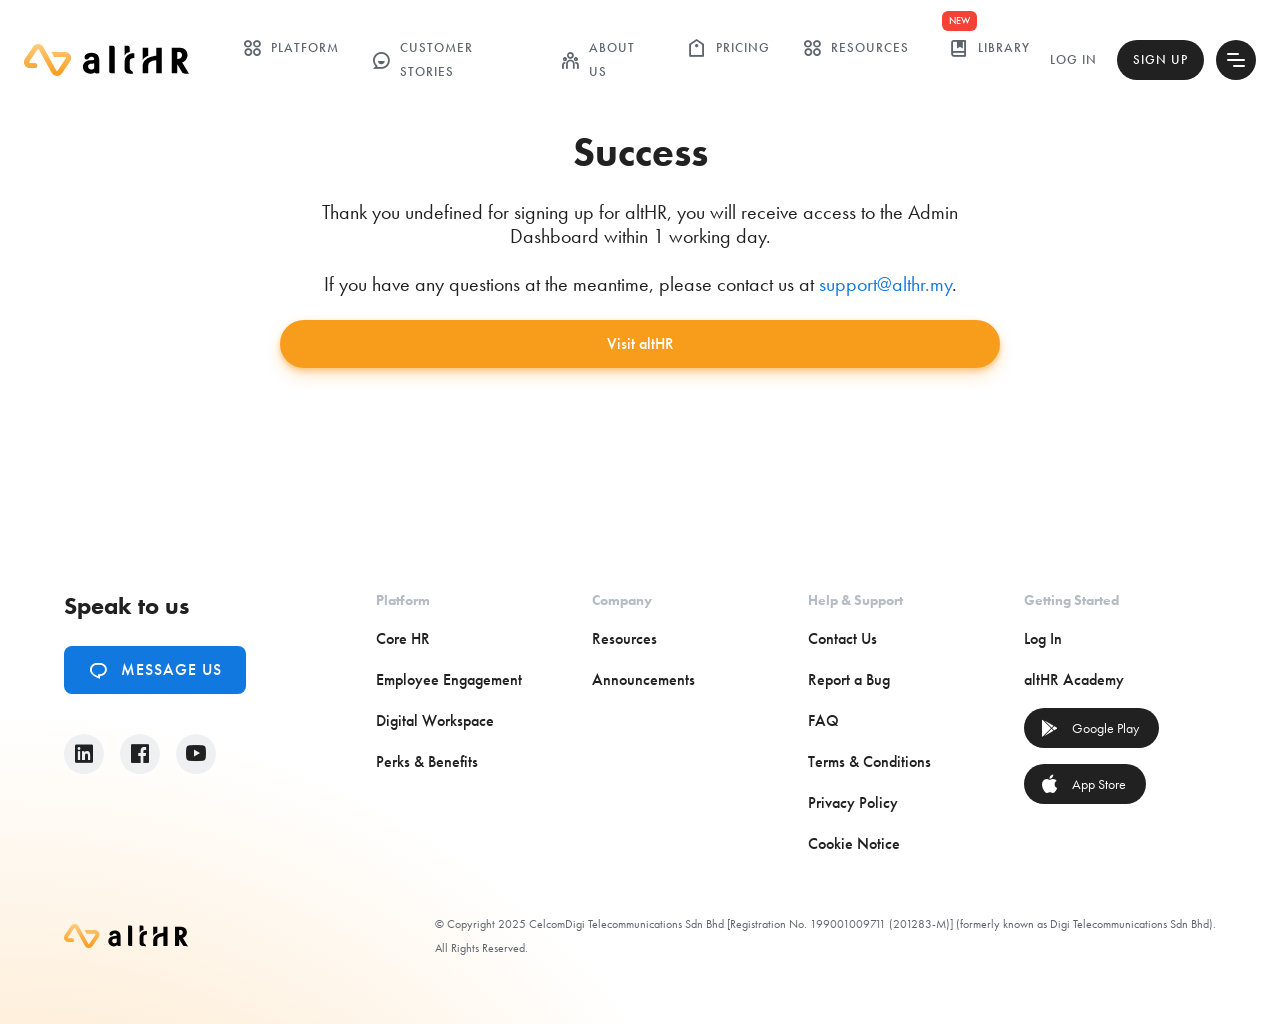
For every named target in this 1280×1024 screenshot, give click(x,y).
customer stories (422, 59)
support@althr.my (885, 284)
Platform (290, 48)
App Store (1083, 784)
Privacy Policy (853, 802)
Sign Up (1160, 59)
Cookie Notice (854, 843)
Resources (855, 48)
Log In (1073, 59)
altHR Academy (1074, 679)
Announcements (643, 679)
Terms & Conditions (869, 761)
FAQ (823, 720)
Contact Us (842, 638)
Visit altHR (640, 343)
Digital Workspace (435, 720)
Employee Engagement (449, 679)
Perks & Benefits (427, 761)
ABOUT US (597, 59)
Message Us (155, 670)
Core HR (403, 638)
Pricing (728, 48)
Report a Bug (849, 679)
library (989, 48)
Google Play (1089, 728)
